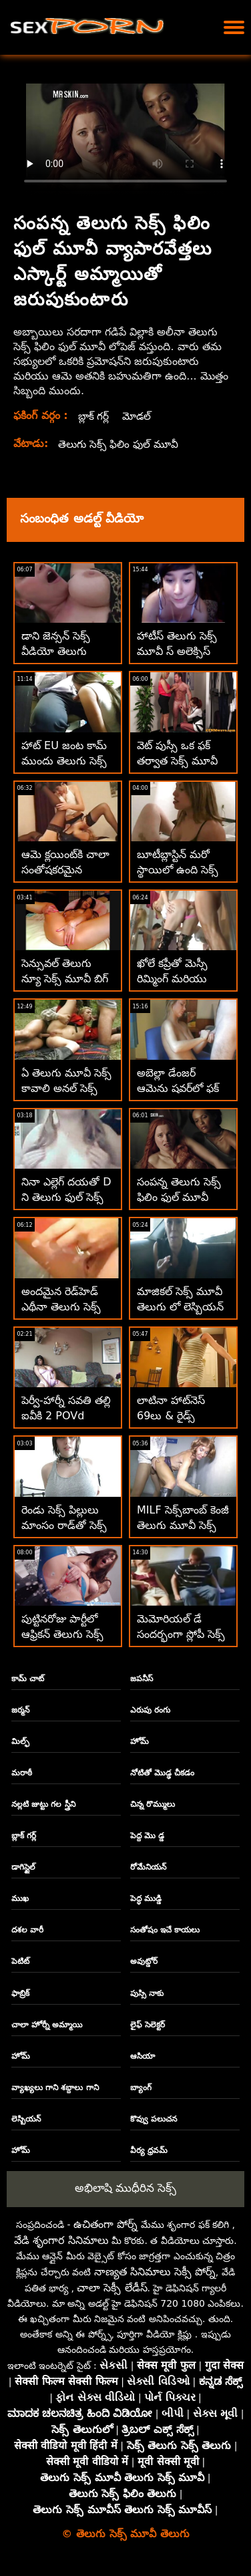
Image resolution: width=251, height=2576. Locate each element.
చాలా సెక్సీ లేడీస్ (112, 2287)
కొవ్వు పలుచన (153, 2119)
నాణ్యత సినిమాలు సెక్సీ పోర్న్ (155, 2271)
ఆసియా (142, 2056)
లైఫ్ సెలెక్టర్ (147, 2024)
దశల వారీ (27, 1930)
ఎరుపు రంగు (150, 1710)
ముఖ (20, 1898)
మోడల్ (138, 416)
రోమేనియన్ (148, 1867)
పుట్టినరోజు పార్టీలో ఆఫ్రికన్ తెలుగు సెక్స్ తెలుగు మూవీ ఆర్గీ (62, 1634)
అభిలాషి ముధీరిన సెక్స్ (126, 2187)
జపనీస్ (141, 1678)
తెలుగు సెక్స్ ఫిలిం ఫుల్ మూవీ (120, 444)
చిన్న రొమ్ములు (152, 1804)
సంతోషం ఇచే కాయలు (165, 1930)
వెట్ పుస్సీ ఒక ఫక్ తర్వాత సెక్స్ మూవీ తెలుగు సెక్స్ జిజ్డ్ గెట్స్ (182, 760)
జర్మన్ (20, 1710)
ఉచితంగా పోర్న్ (105, 2224)
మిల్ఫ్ (20, 1741)
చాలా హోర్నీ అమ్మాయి (46, 2024)
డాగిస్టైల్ (23, 1867)
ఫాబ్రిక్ (20, 1993)
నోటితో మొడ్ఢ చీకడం (162, 1772)
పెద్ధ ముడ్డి (146, 1898)
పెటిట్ (20, 1961)
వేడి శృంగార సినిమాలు (61, 2240)
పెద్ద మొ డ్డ (147, 1835)
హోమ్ (139, 1741)
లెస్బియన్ (26, 2119)
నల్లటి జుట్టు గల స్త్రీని (43, 1804)
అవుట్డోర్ (144, 1961)
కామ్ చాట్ (27, 1678)
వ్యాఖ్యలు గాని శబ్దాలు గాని (55, 2087)
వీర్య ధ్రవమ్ (149, 2150)
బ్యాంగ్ (141, 2087)
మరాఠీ (21, 1772)
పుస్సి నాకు (147, 1993)
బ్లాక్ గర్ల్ (94, 416)
